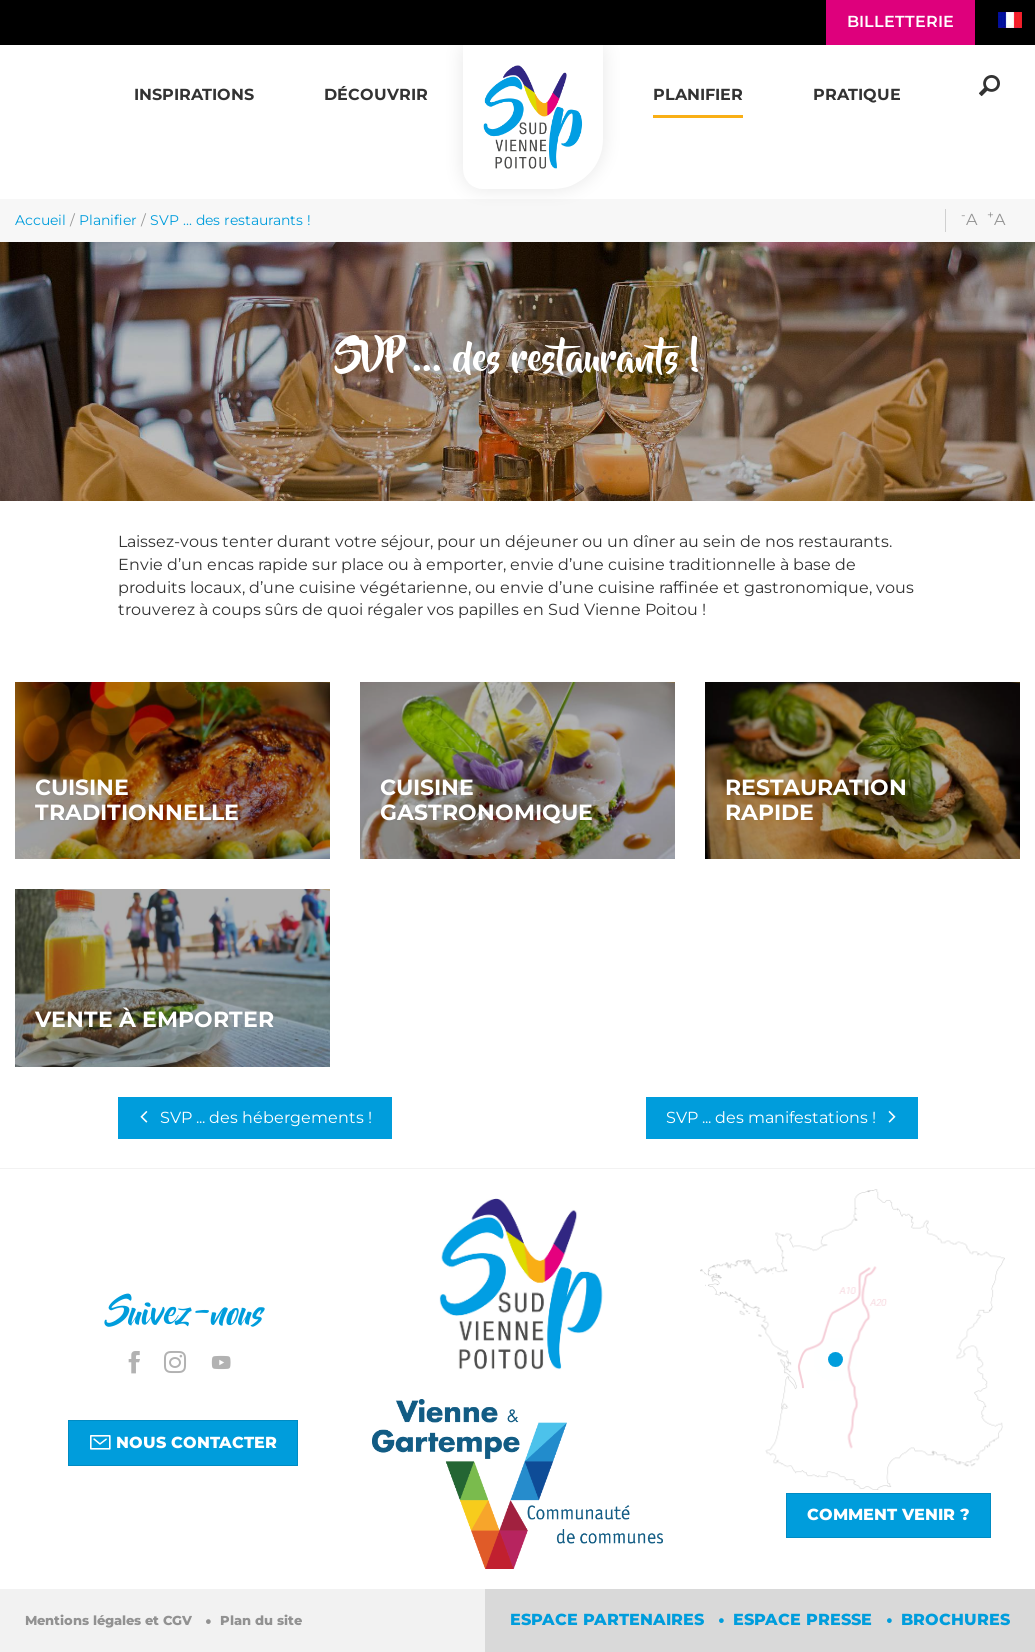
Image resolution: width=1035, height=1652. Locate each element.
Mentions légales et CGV (110, 1620)
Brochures (955, 1619)
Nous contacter (183, 1442)
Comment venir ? (888, 1514)
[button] (194, 84)
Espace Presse (805, 1619)
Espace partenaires (609, 1619)
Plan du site (261, 1620)
